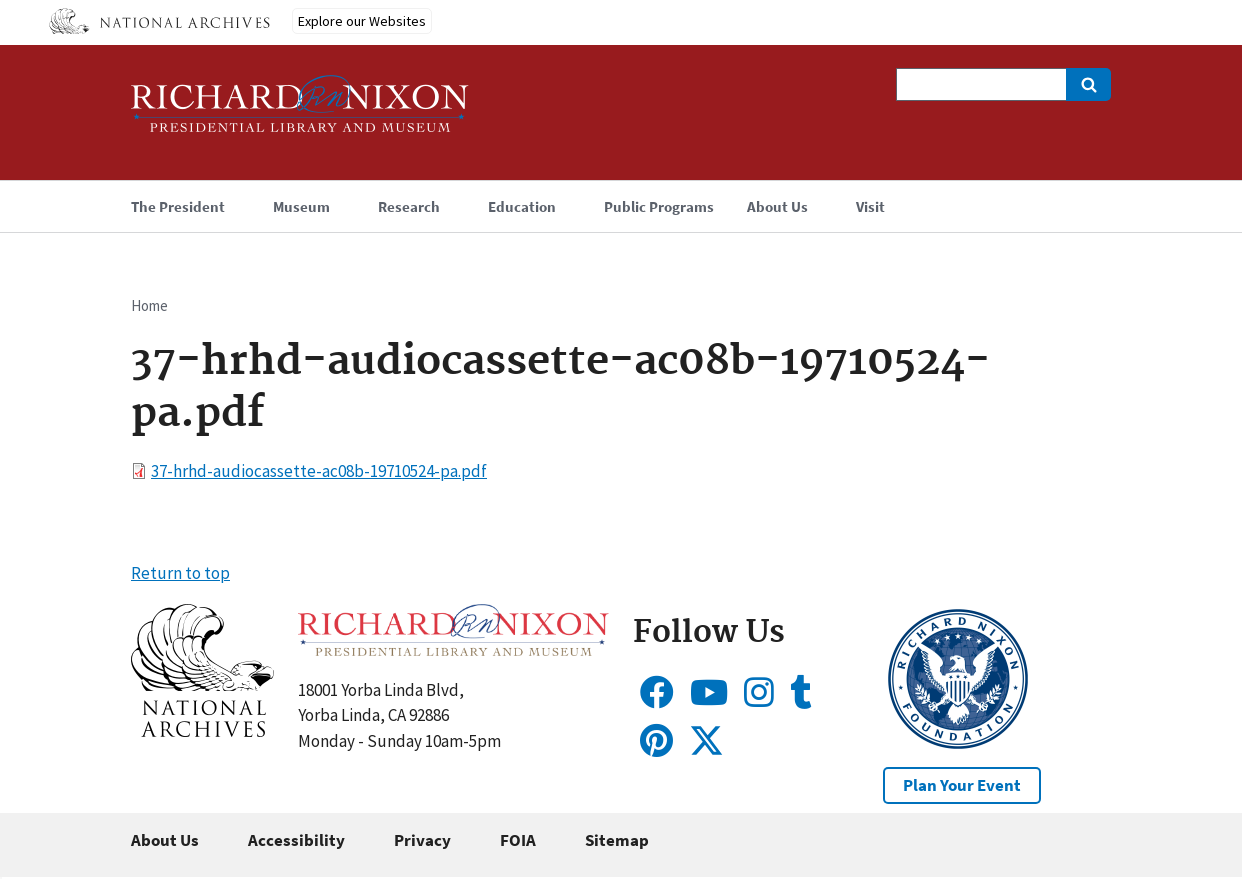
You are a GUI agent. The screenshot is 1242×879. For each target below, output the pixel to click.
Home (149, 305)
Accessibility (296, 840)
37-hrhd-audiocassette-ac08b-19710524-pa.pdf (319, 471)
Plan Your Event (962, 785)
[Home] (300, 112)
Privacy (422, 840)
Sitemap (617, 840)
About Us (165, 840)
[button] (202, 731)
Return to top (180, 573)
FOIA (518, 840)
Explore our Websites (362, 21)
